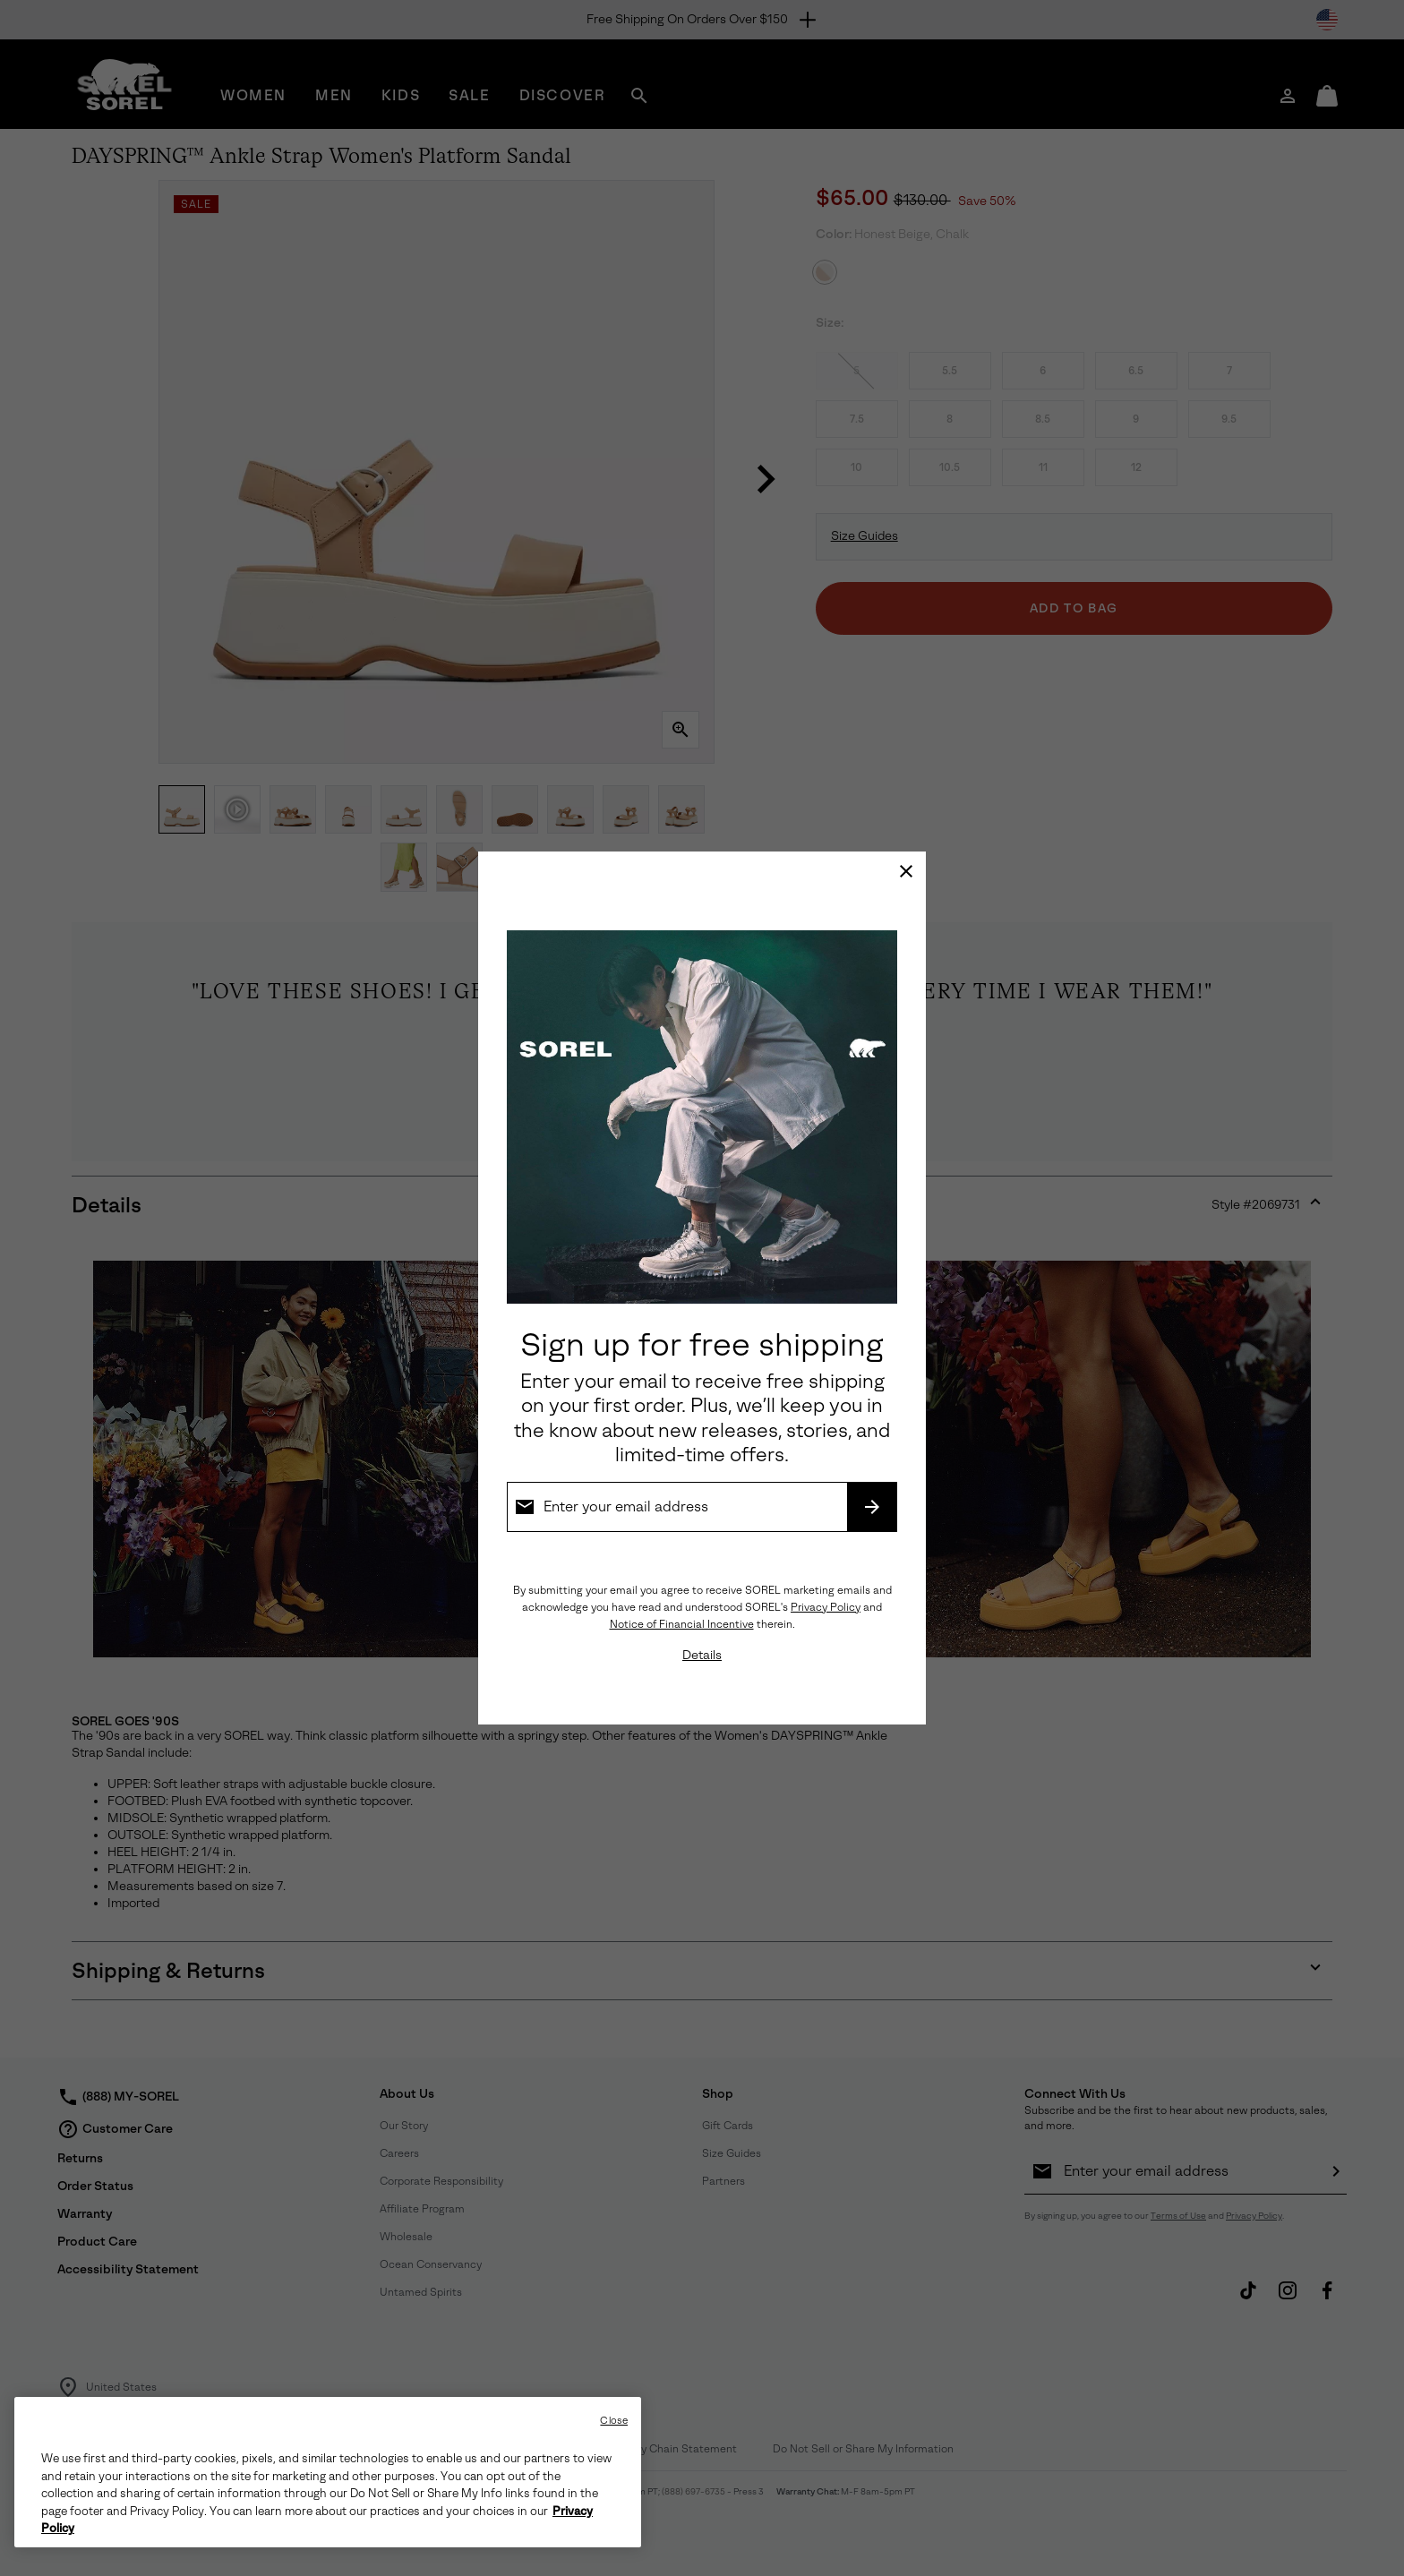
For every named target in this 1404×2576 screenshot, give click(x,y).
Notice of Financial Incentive (682, 1624)
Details (702, 1655)
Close (614, 2421)
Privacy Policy (825, 1607)
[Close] (906, 871)
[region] (327, 2472)
